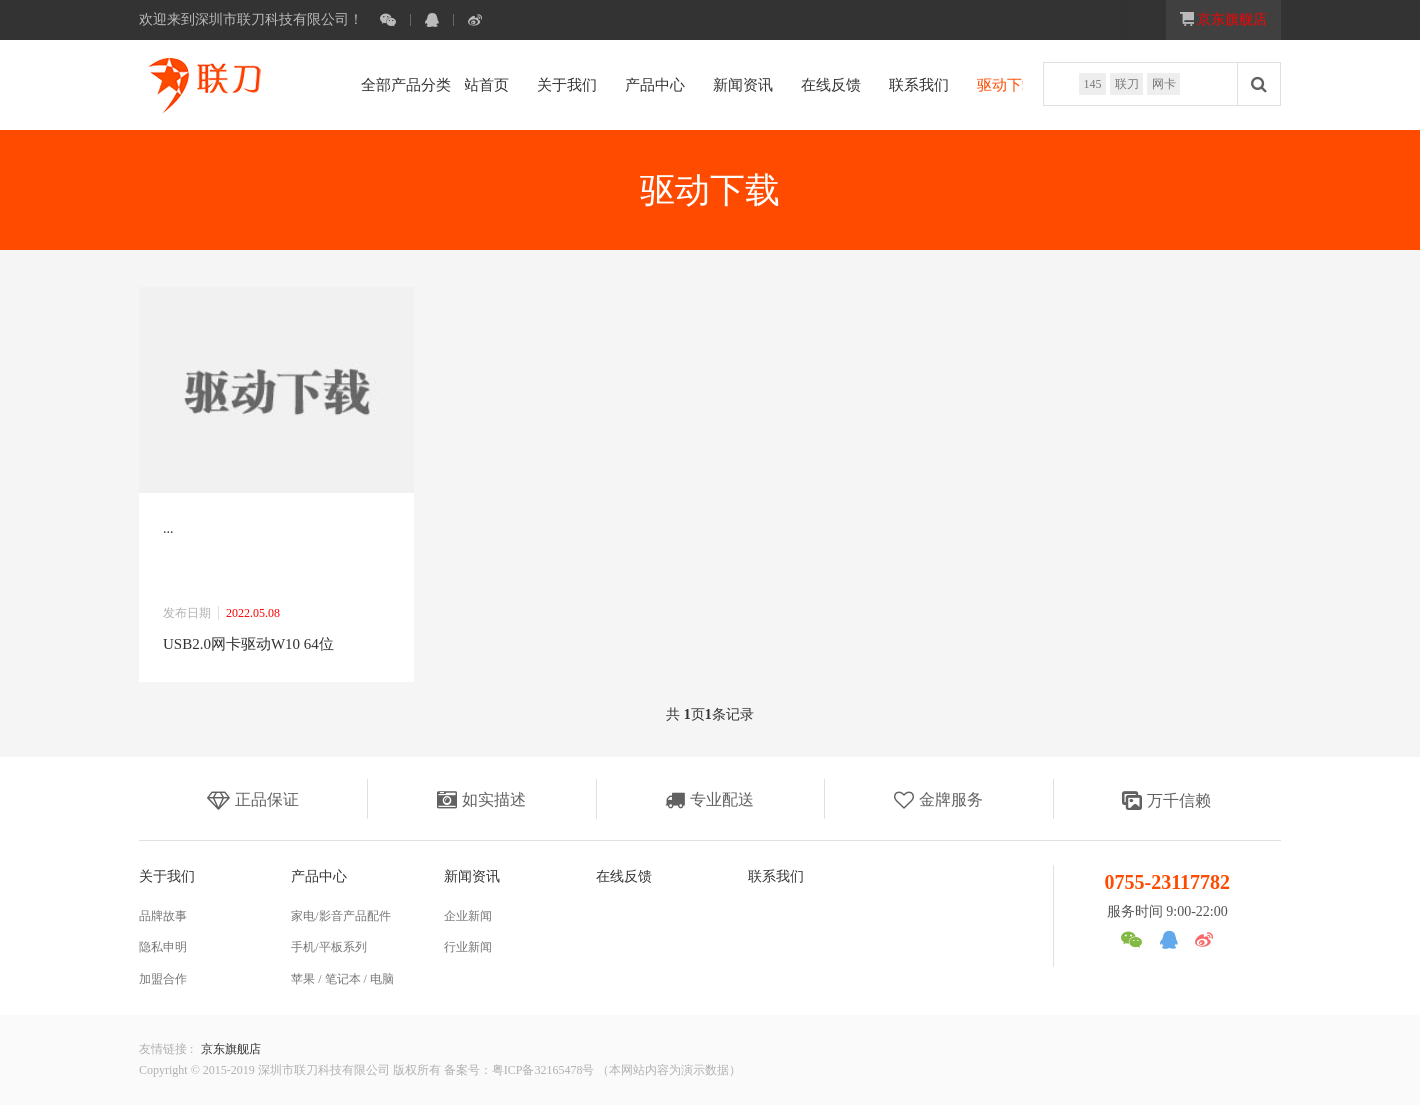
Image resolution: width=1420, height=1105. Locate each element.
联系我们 (884, 85)
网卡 (1162, 85)
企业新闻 (468, 916)
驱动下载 (972, 85)
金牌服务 (938, 799)
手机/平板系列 (328, 947)
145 (1087, 85)
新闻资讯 (708, 85)
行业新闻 (468, 947)
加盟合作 (163, 979)
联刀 (1123, 85)
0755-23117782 (1168, 882)
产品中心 (620, 85)
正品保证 (253, 799)
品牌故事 (163, 916)
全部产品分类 (399, 85)
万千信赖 (1166, 800)
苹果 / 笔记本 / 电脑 (342, 979)
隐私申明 (163, 947)
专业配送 (709, 799)
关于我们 (532, 85)
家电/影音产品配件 (340, 916)
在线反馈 (796, 85)
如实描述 (481, 799)
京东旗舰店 (231, 1049)
